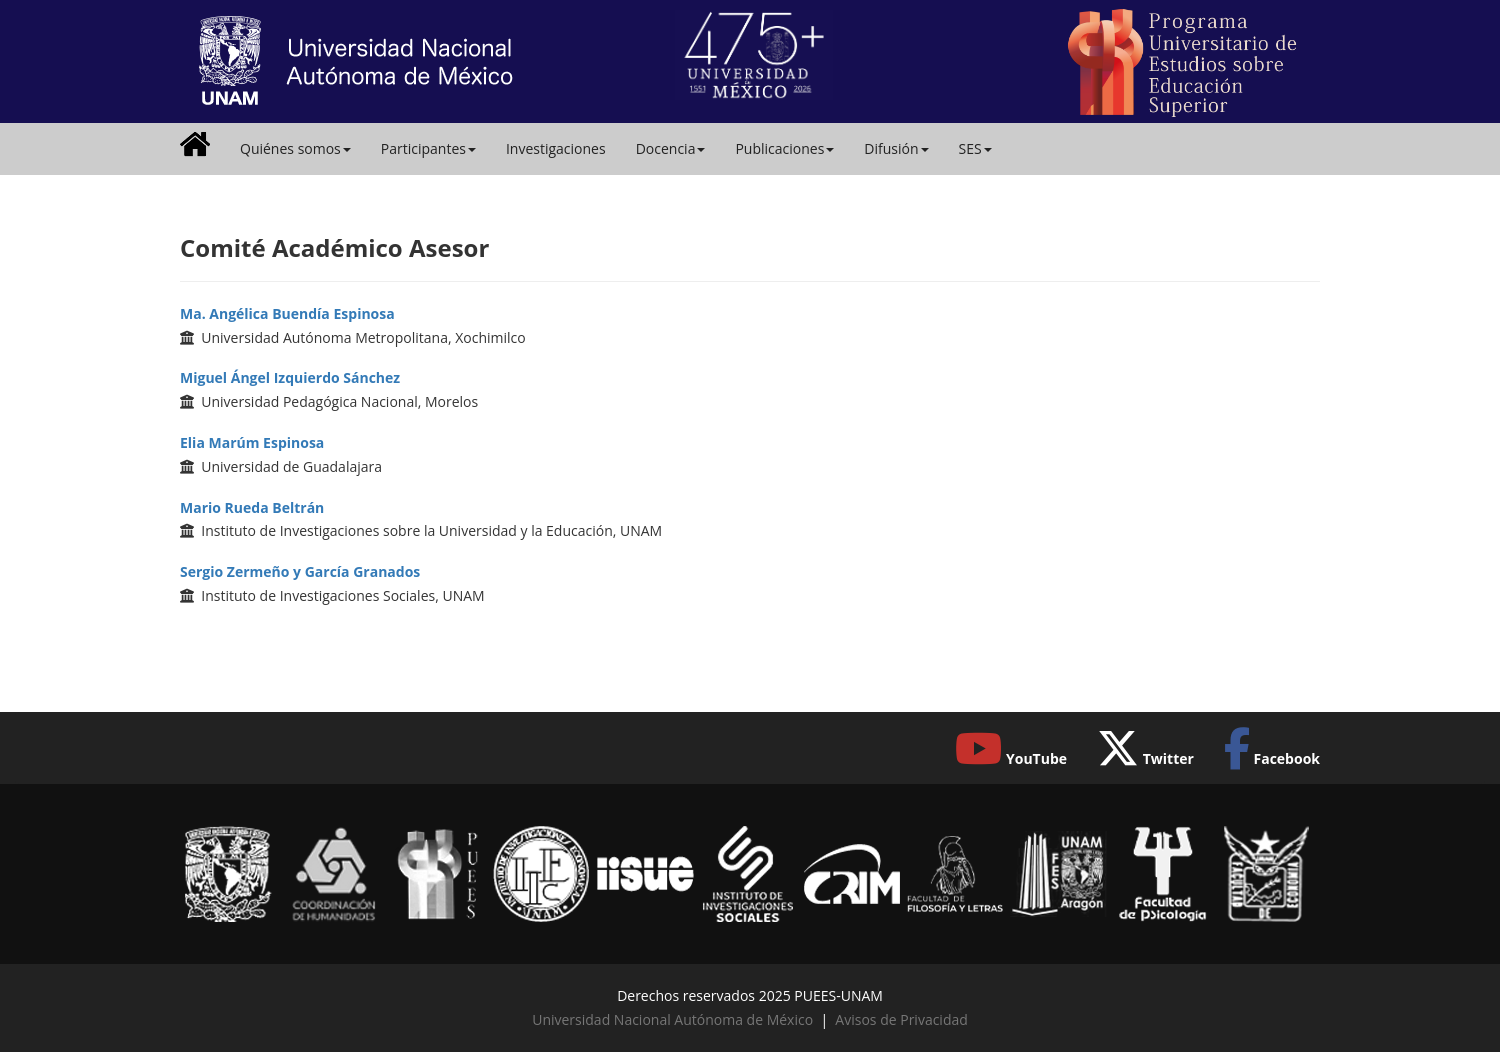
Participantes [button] (428, 148)
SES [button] (975, 148)
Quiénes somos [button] (295, 148)
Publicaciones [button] (784, 148)
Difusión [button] (896, 148)
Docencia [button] (671, 148)
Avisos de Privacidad (901, 1019)
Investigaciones (556, 148)
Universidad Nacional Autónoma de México (672, 1019)
